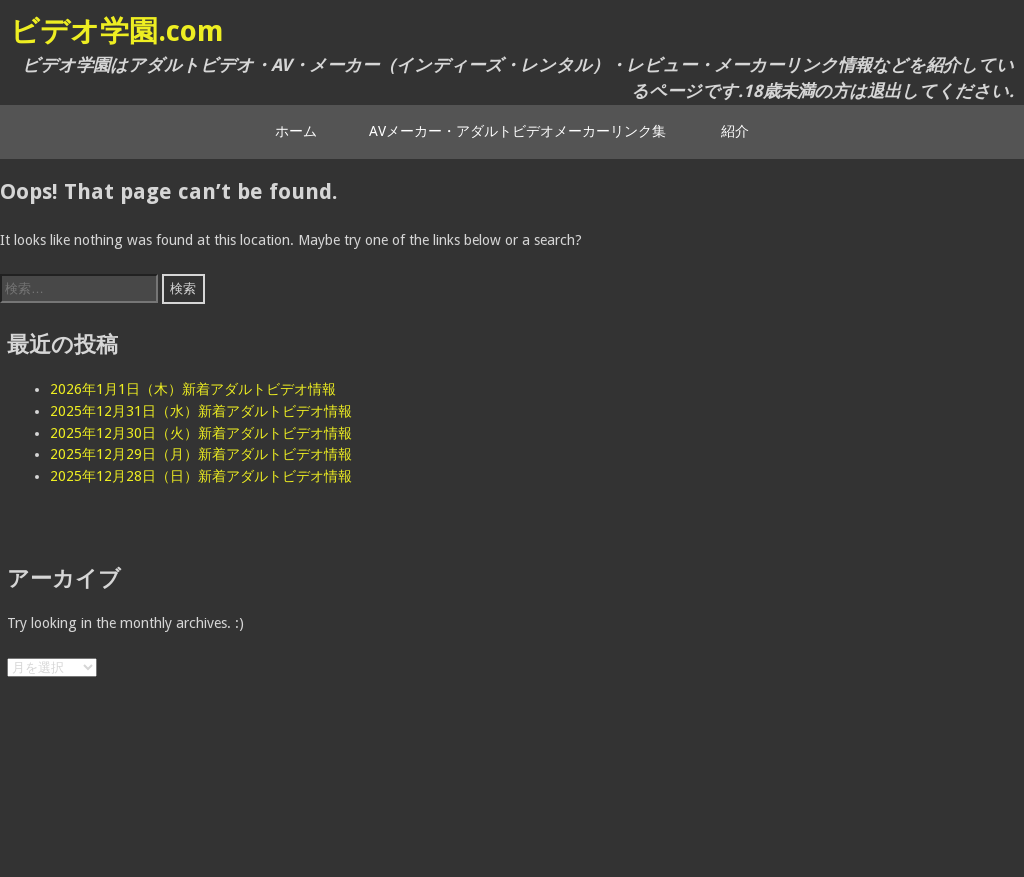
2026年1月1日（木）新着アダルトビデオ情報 (193, 389)
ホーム (296, 131)
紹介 (735, 131)
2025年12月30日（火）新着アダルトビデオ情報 (201, 433)
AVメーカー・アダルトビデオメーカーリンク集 (517, 131)
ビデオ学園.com (117, 31)
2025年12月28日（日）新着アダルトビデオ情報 (201, 476)
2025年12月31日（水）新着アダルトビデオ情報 (201, 411)
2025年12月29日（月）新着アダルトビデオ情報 (201, 454)
